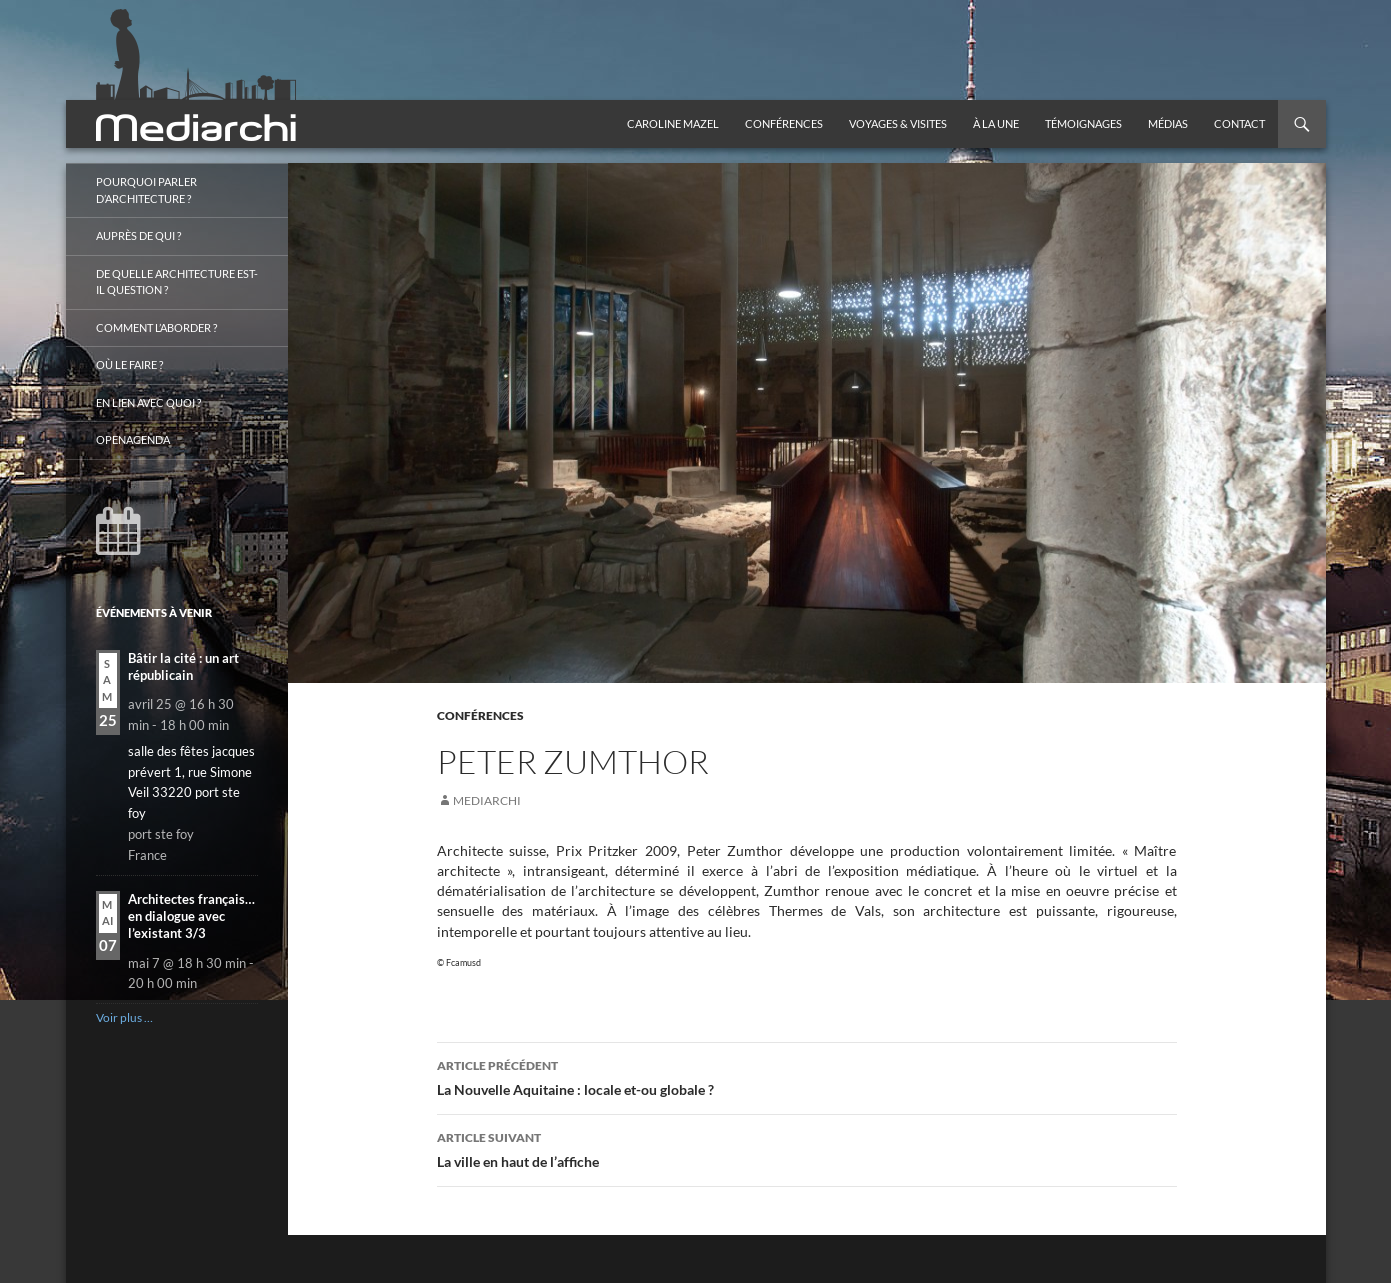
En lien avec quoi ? (148, 402)
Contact (1239, 123)
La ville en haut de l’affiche (807, 1148)
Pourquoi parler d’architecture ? (146, 190)
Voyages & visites (898, 123)
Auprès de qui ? (138, 235)
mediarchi (487, 800)
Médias (1168, 123)
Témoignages (1083, 123)
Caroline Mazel (673, 123)
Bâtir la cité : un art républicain (183, 666)
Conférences (784, 123)
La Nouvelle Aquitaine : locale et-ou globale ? (807, 1076)
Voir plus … (124, 1017)
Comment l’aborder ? (156, 327)
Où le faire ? (129, 364)
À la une (996, 123)
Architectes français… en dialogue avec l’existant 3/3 (191, 916)
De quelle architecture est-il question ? (177, 282)
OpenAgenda (133, 439)
